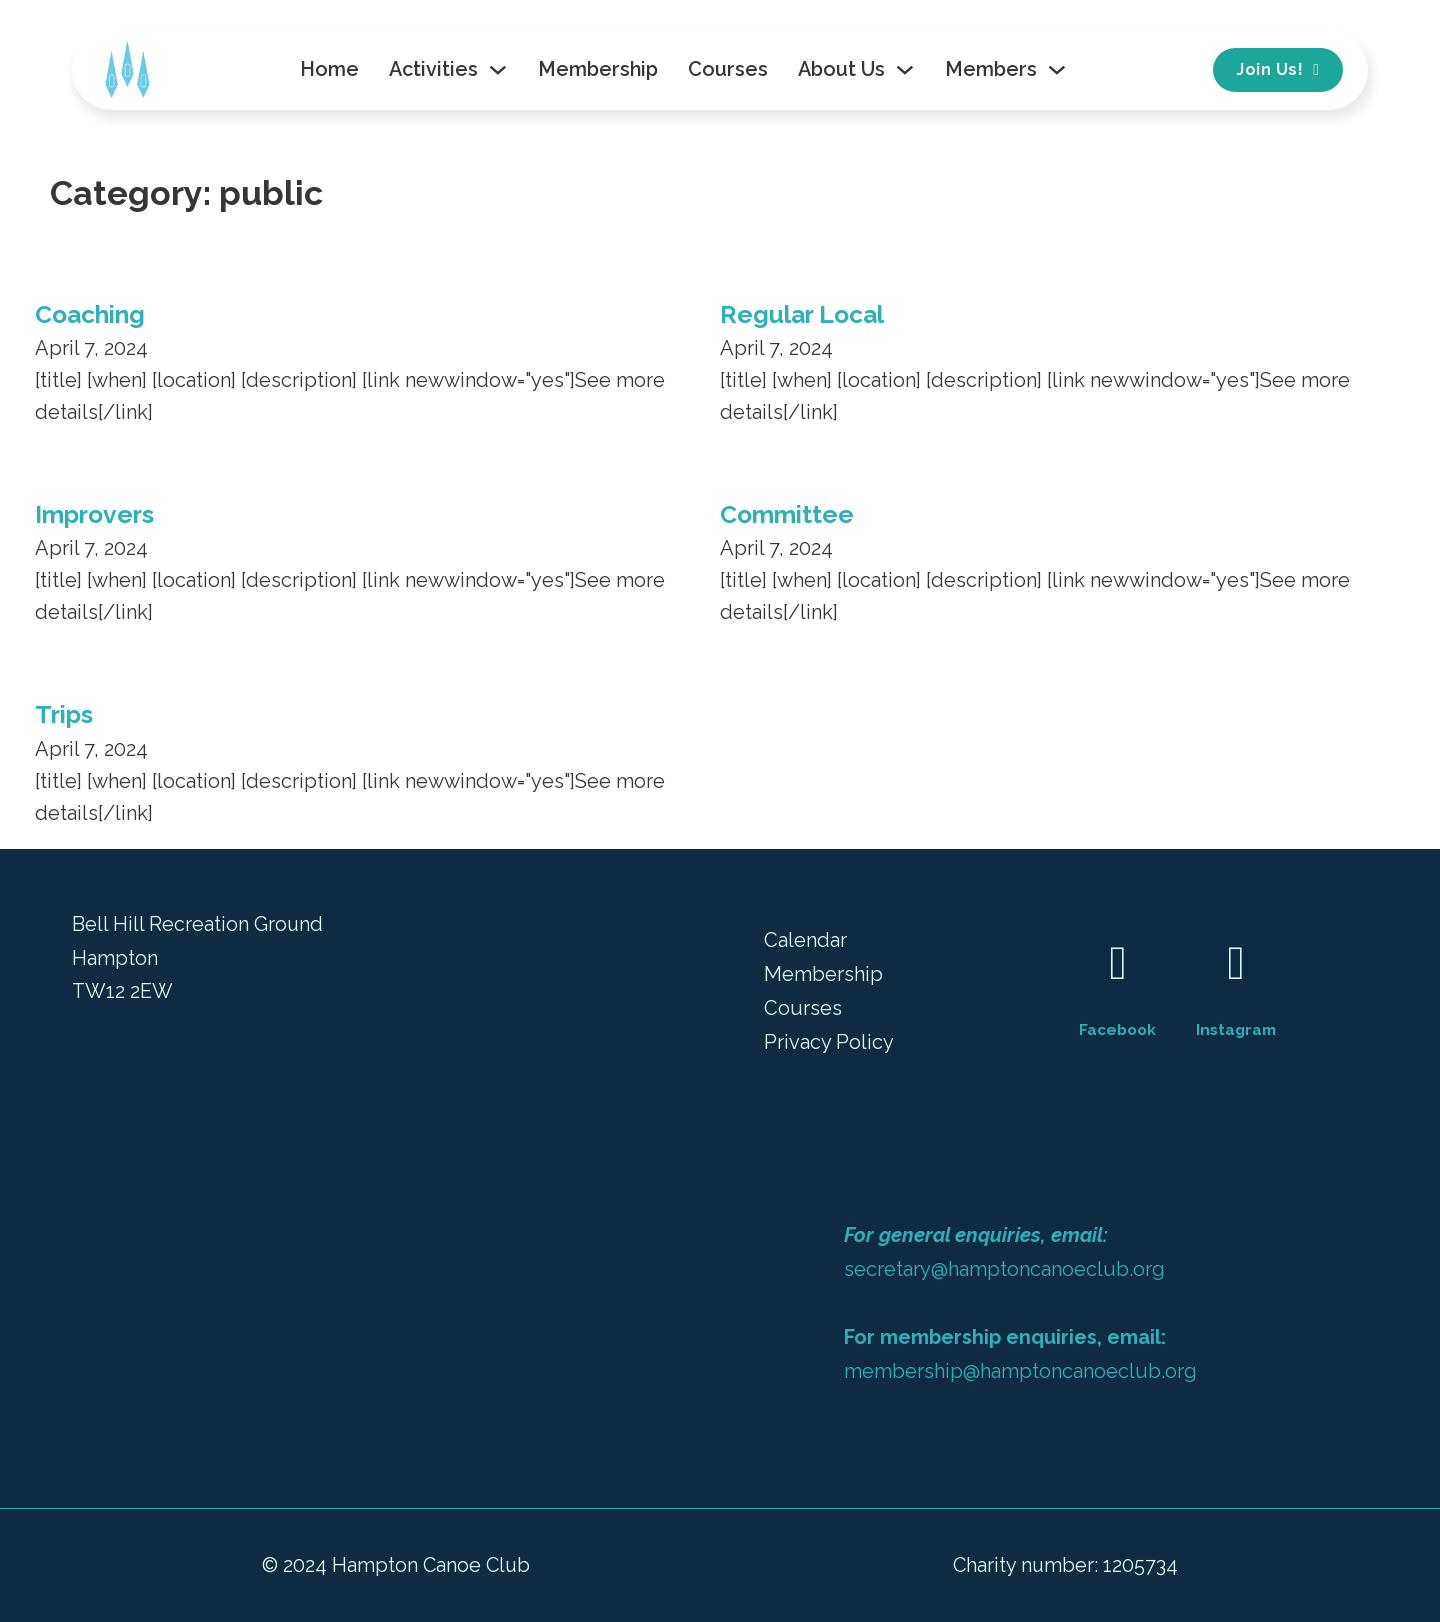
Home (329, 69)
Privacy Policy (829, 1042)
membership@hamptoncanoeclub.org (1020, 1371)
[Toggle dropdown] (498, 70)
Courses (728, 69)
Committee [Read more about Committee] (787, 514)
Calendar (805, 940)
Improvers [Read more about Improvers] (94, 514)
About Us (841, 69)
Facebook (1117, 1029)
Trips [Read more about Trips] (64, 714)
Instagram (1236, 1029)
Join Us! (1277, 69)
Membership (598, 69)
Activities (433, 69)
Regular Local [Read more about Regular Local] (802, 314)
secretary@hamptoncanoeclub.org (1004, 1269)
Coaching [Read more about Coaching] (90, 314)
